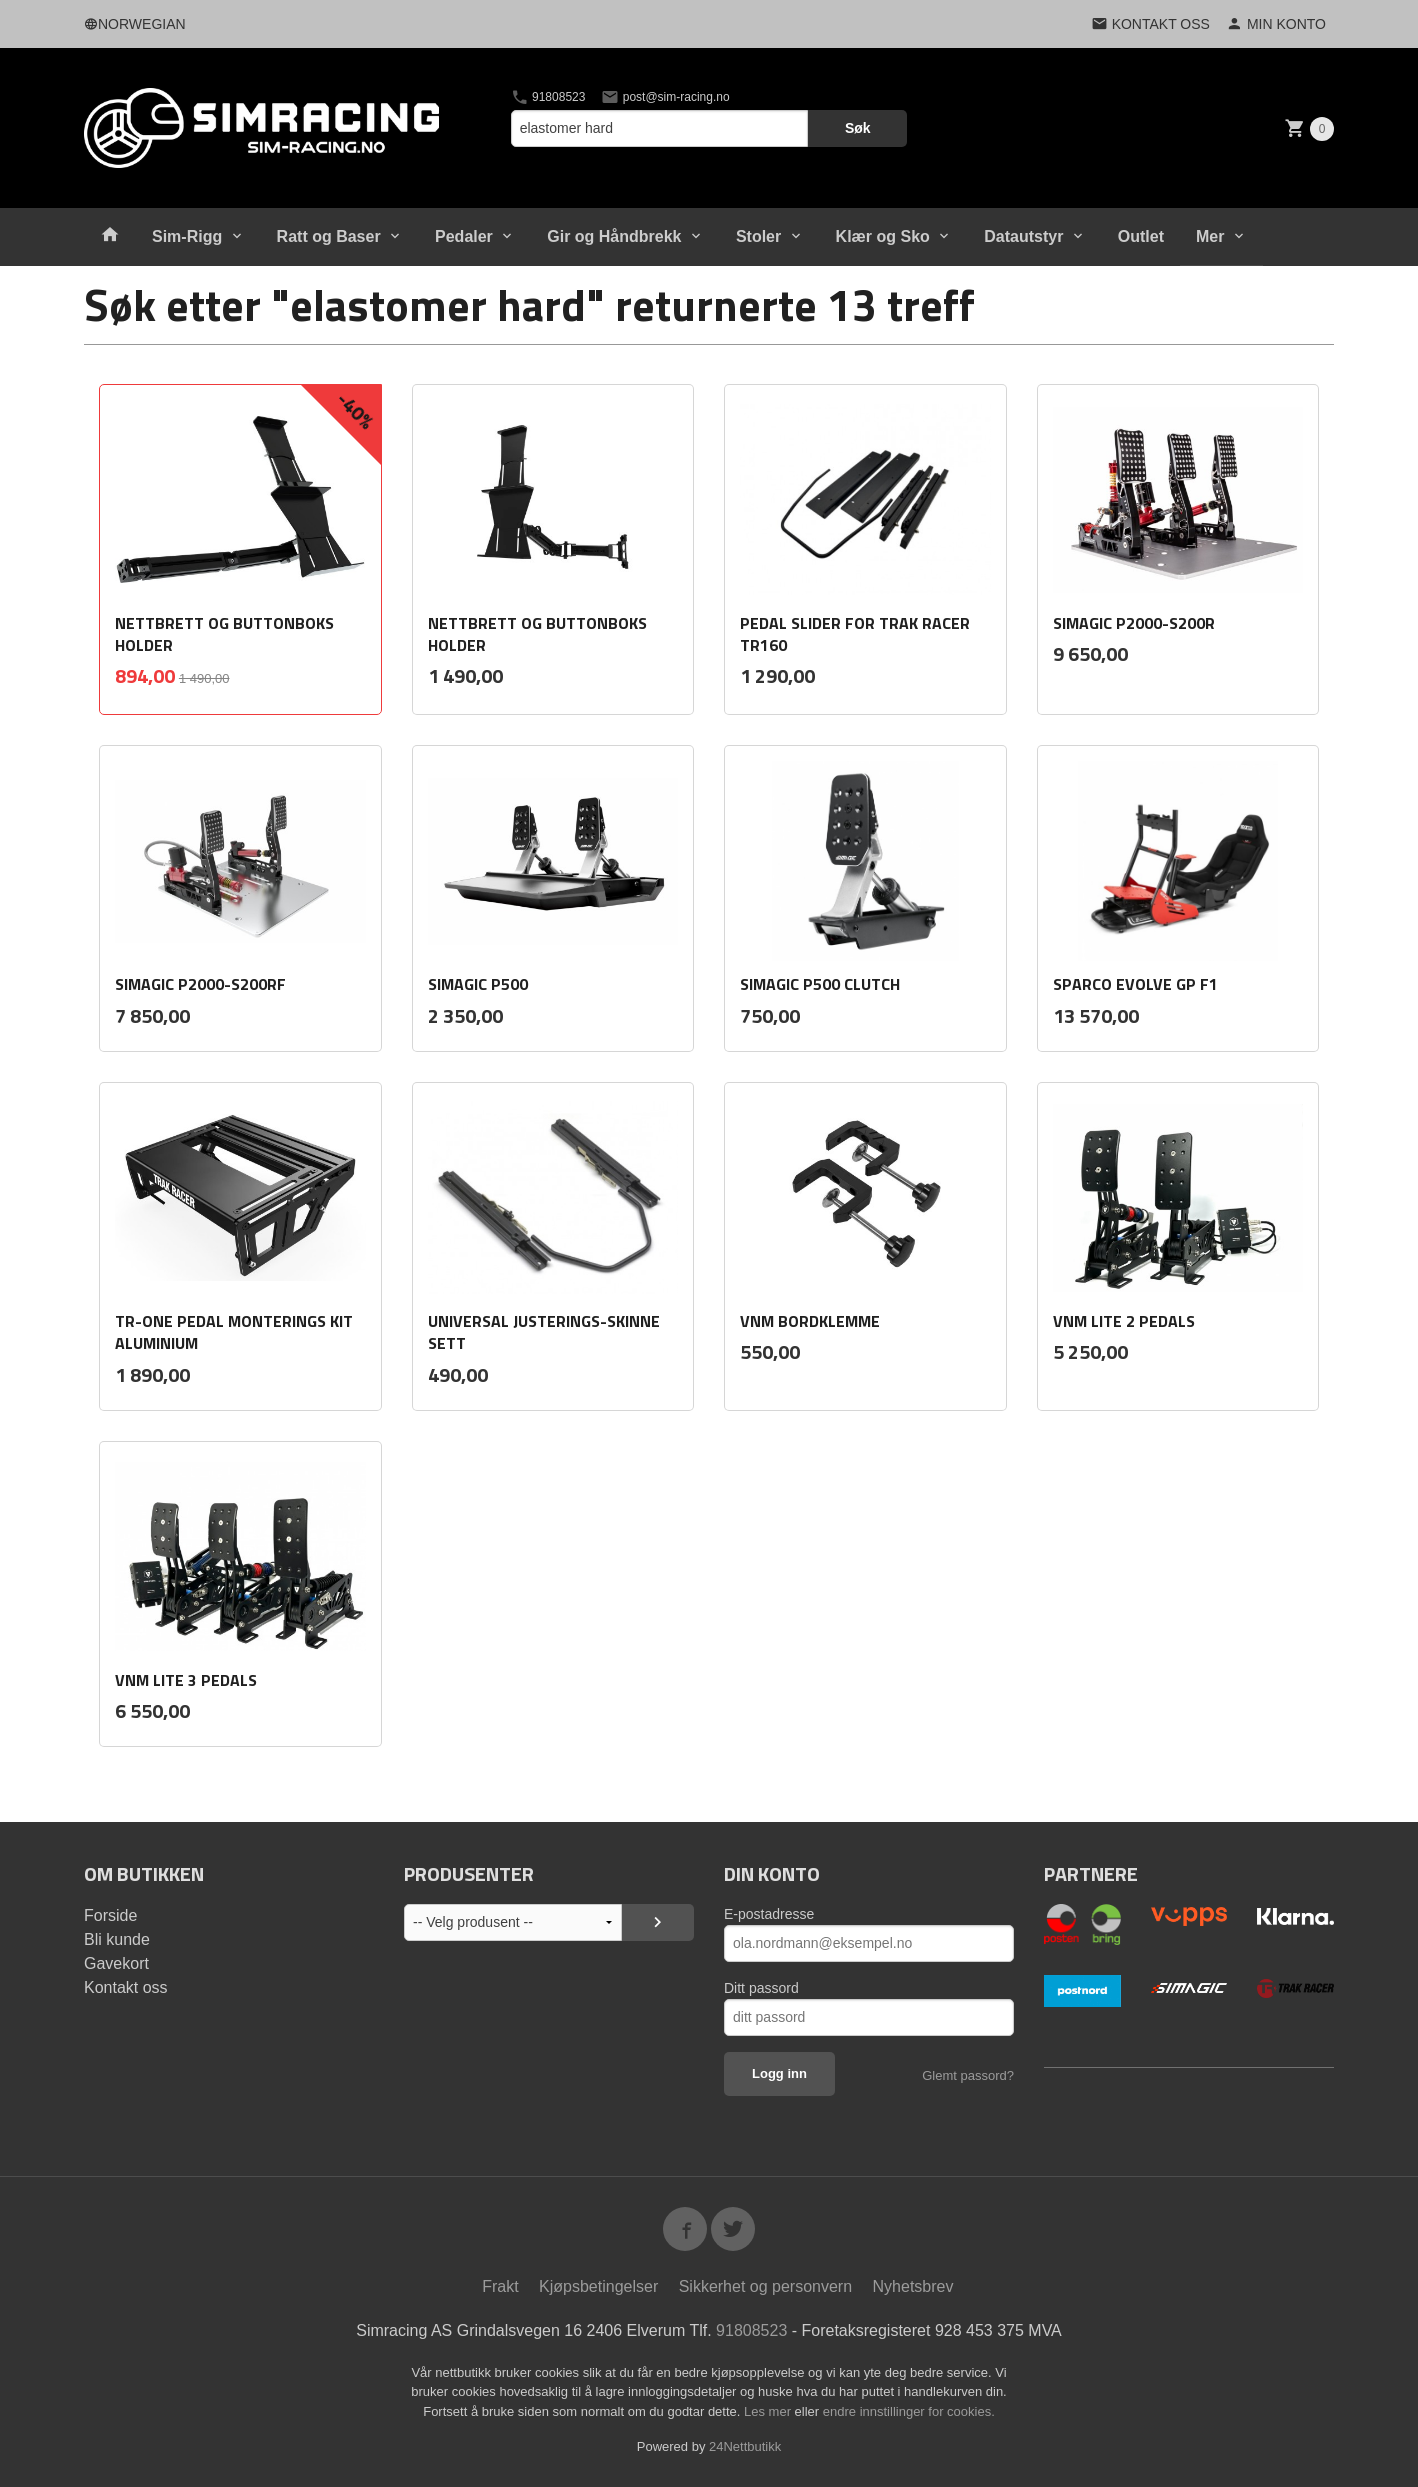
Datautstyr (1023, 236)
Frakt (500, 2286)
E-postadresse (769, 1914)
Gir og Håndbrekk (614, 236)
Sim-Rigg (187, 236)
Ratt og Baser (329, 236)
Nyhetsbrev (913, 2286)
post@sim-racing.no (665, 97)
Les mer (769, 2411)
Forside (110, 1915)
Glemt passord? (968, 2075)
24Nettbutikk (745, 2446)
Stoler (758, 236)
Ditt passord (761, 1988)
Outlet (1141, 236)
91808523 (548, 97)
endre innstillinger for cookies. (909, 2411)
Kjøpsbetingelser (598, 2286)
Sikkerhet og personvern (765, 2286)
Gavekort (116, 1963)
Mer (1210, 236)
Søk (858, 128)
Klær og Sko (883, 236)
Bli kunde (117, 1939)
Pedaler (464, 236)
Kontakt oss (126, 1987)
